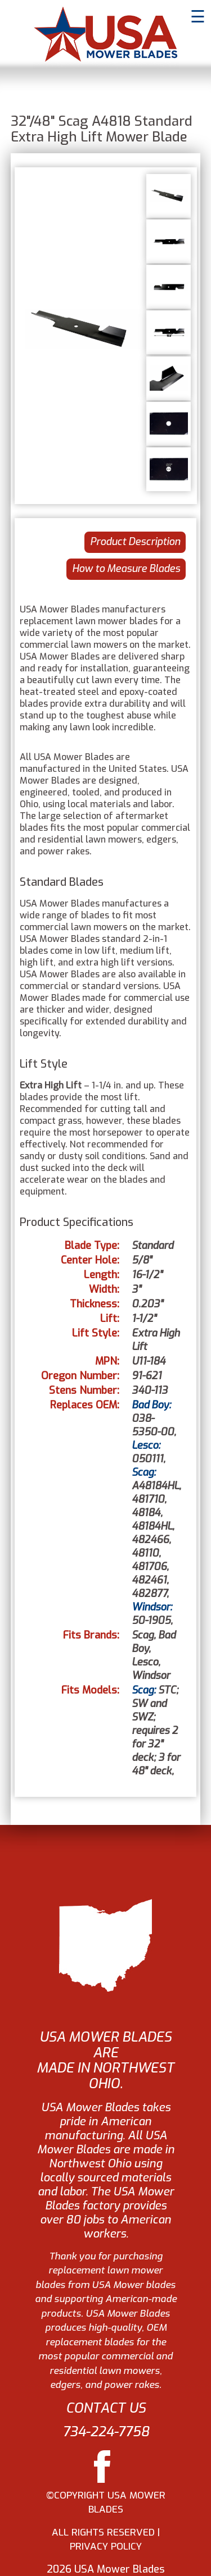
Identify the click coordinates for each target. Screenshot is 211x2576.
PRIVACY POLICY (106, 2546)
